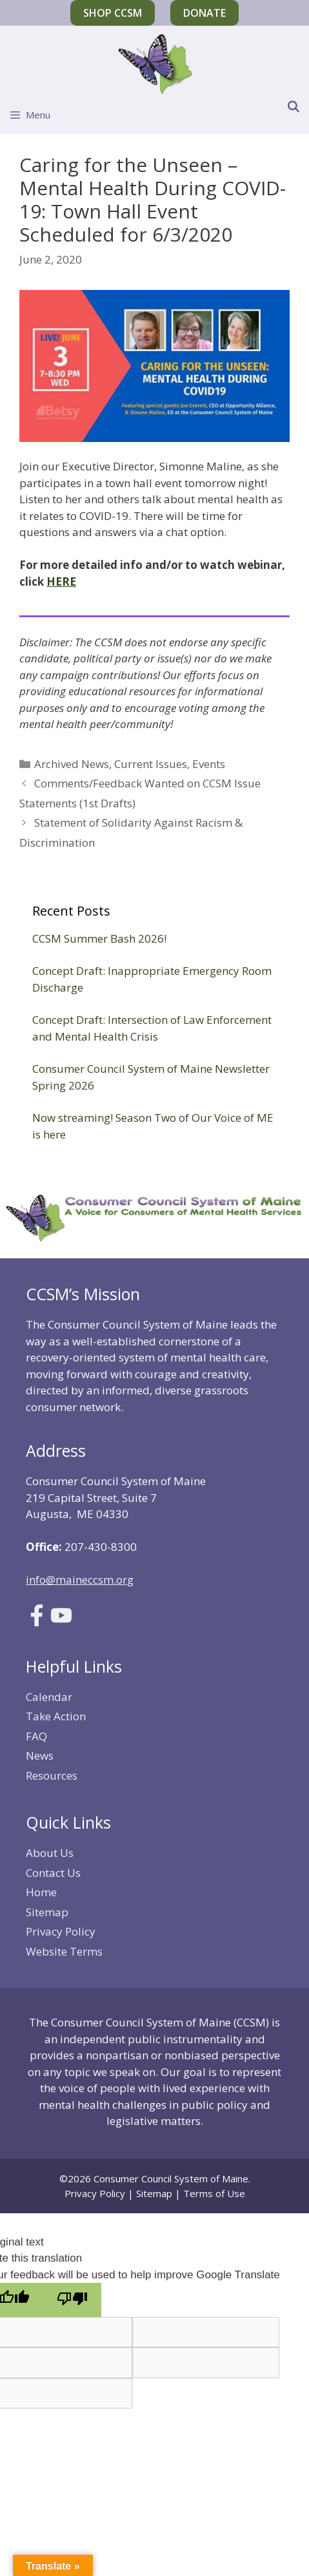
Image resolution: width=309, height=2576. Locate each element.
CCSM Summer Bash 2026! (99, 938)
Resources (51, 1775)
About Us (50, 1852)
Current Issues (150, 763)
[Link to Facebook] (37, 1622)
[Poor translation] (72, 2300)
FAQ (36, 1736)
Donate (204, 13)
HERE (61, 581)
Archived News (71, 763)
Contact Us (53, 1872)
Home (41, 1892)
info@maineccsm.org (80, 1579)
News (40, 1755)
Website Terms (64, 1951)
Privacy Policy (60, 1931)
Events (208, 763)
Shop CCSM (112, 13)
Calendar (49, 1696)
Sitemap (47, 1912)
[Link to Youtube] (61, 1622)
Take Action (56, 1716)
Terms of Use (214, 2193)
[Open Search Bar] (293, 107)
